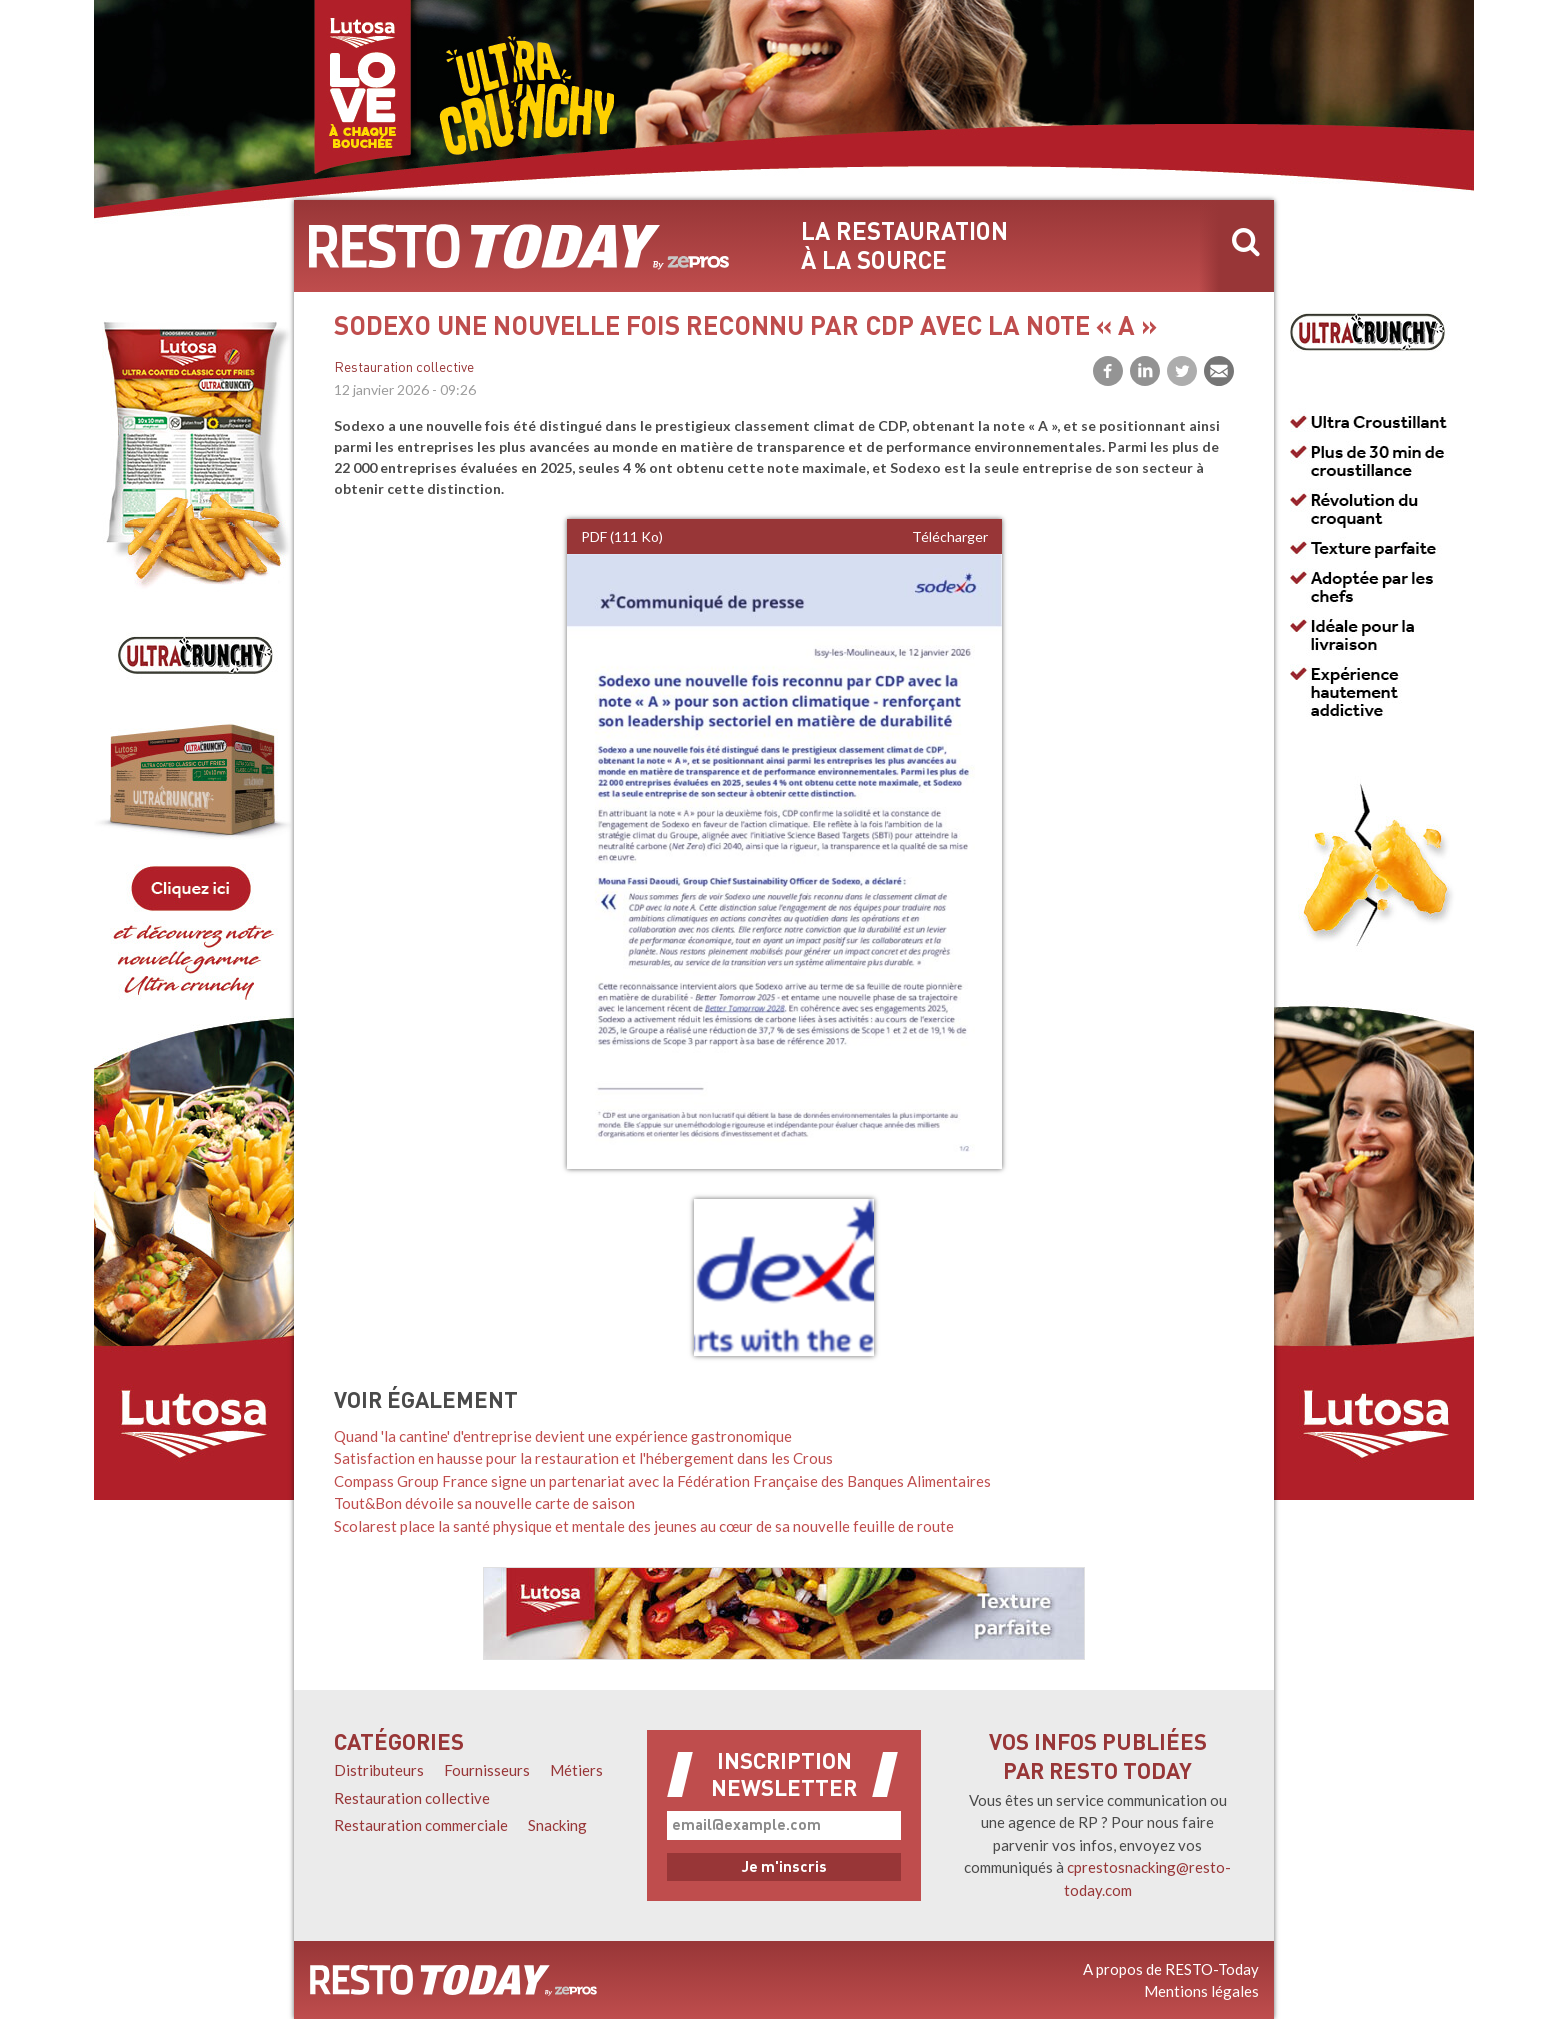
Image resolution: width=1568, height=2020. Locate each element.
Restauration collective (404, 368)
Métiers (576, 1770)
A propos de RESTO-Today (1171, 1969)
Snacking (557, 1825)
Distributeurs (379, 1770)
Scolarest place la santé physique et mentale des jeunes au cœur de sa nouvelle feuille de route (644, 1526)
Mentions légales (1201, 1991)
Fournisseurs (487, 1770)
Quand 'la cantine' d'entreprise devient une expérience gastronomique (563, 1436)
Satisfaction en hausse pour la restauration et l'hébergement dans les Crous (583, 1458)
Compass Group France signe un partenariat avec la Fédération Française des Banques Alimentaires (662, 1481)
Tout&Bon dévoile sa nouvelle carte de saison (484, 1503)
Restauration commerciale (421, 1825)
